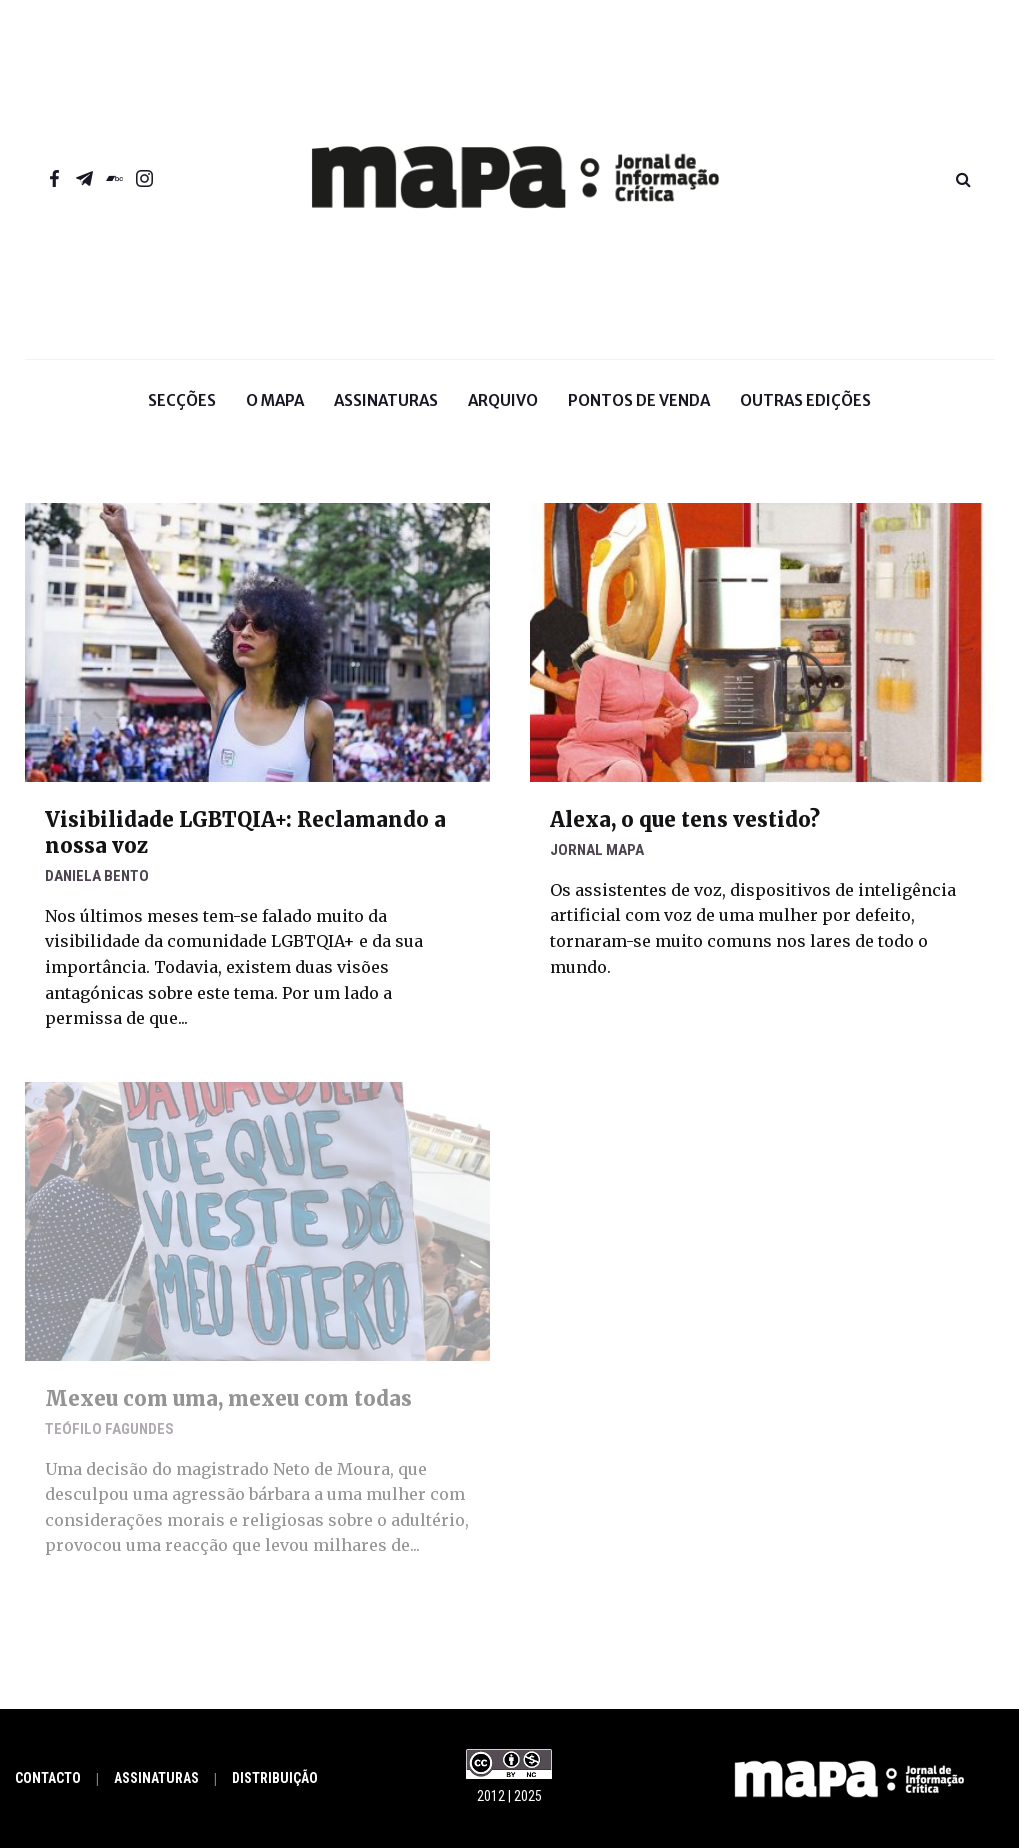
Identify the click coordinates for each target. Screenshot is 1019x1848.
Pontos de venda (639, 400)
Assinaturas (386, 400)
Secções (182, 416)
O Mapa (275, 416)
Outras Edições (805, 400)
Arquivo (503, 400)
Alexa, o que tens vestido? (685, 819)
